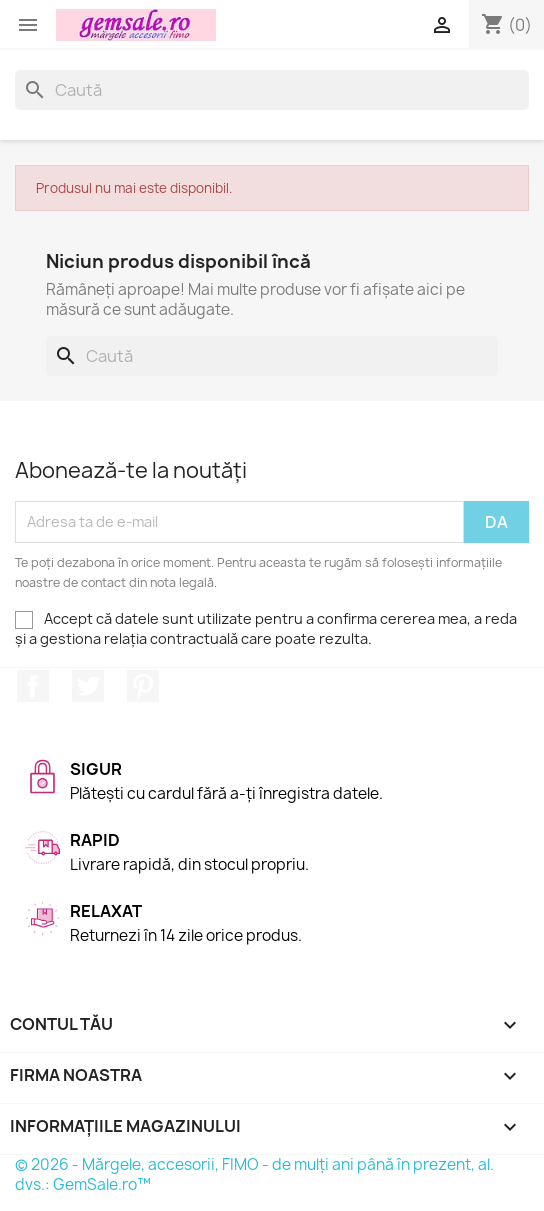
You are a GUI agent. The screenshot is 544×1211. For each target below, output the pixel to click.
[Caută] (272, 90)
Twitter (88, 686)
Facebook (33, 686)
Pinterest (143, 686)
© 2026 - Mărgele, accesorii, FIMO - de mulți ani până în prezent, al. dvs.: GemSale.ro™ (254, 1174)
